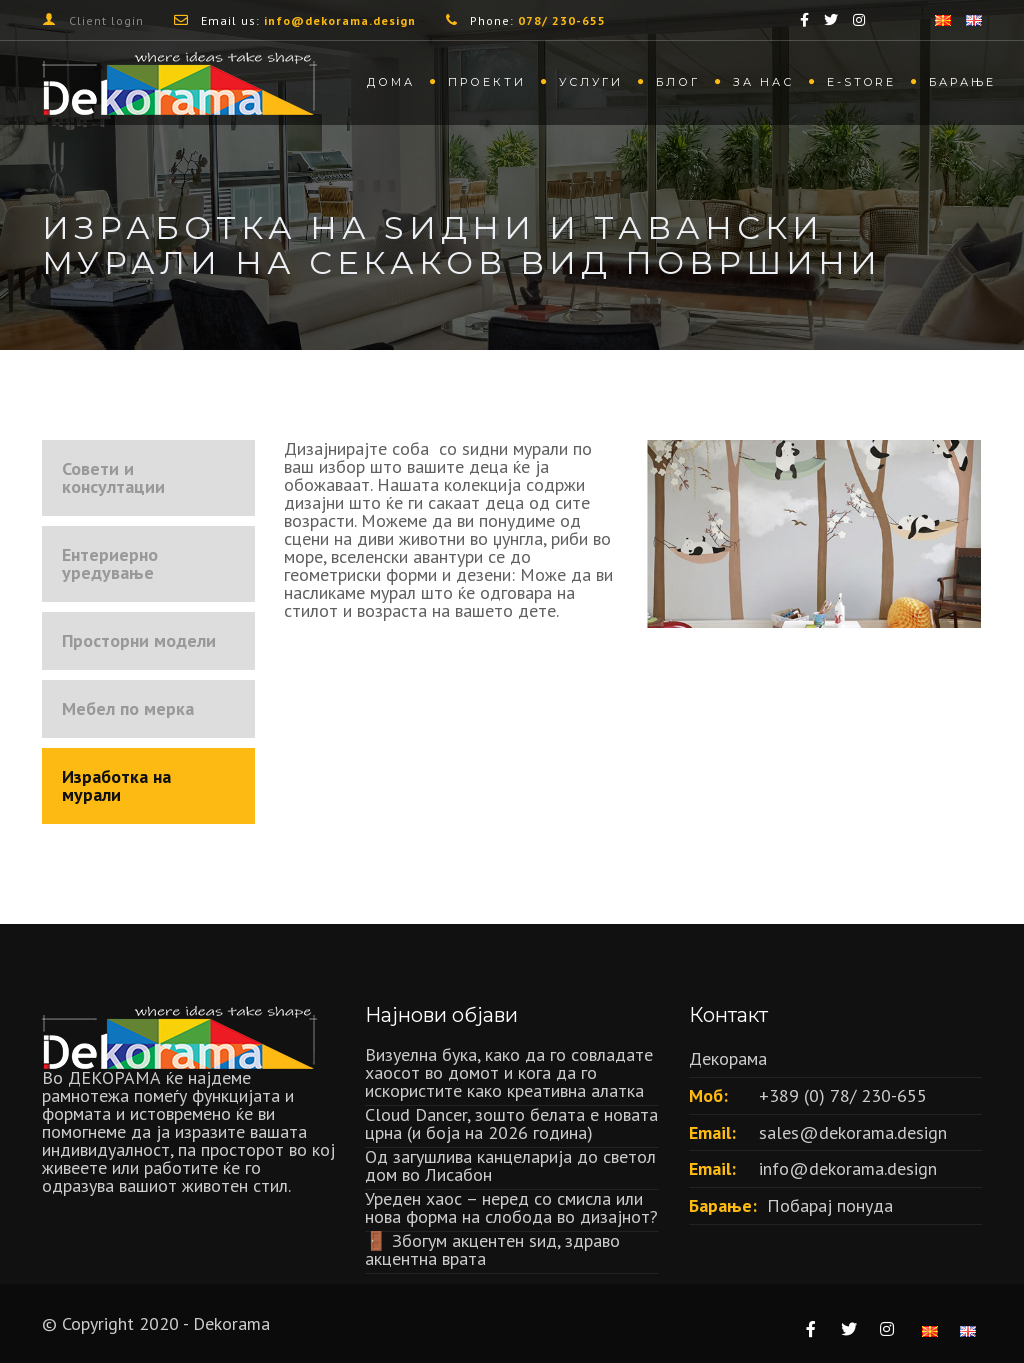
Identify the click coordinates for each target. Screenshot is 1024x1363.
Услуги (591, 82)
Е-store (861, 82)
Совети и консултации (113, 477)
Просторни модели (139, 640)
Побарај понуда (830, 1205)
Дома (391, 82)
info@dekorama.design (848, 1168)
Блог (678, 82)
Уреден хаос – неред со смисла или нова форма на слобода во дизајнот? (511, 1207)
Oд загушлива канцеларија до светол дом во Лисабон (510, 1165)
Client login (106, 20)
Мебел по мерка (128, 708)
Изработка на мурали (116, 785)
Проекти (487, 82)
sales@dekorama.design (853, 1132)
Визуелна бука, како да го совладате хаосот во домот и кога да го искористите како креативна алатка (509, 1072)
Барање (962, 82)
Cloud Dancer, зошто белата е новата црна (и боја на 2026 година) (511, 1123)
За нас (763, 82)
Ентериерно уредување (110, 563)
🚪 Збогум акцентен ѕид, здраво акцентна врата (492, 1249)
